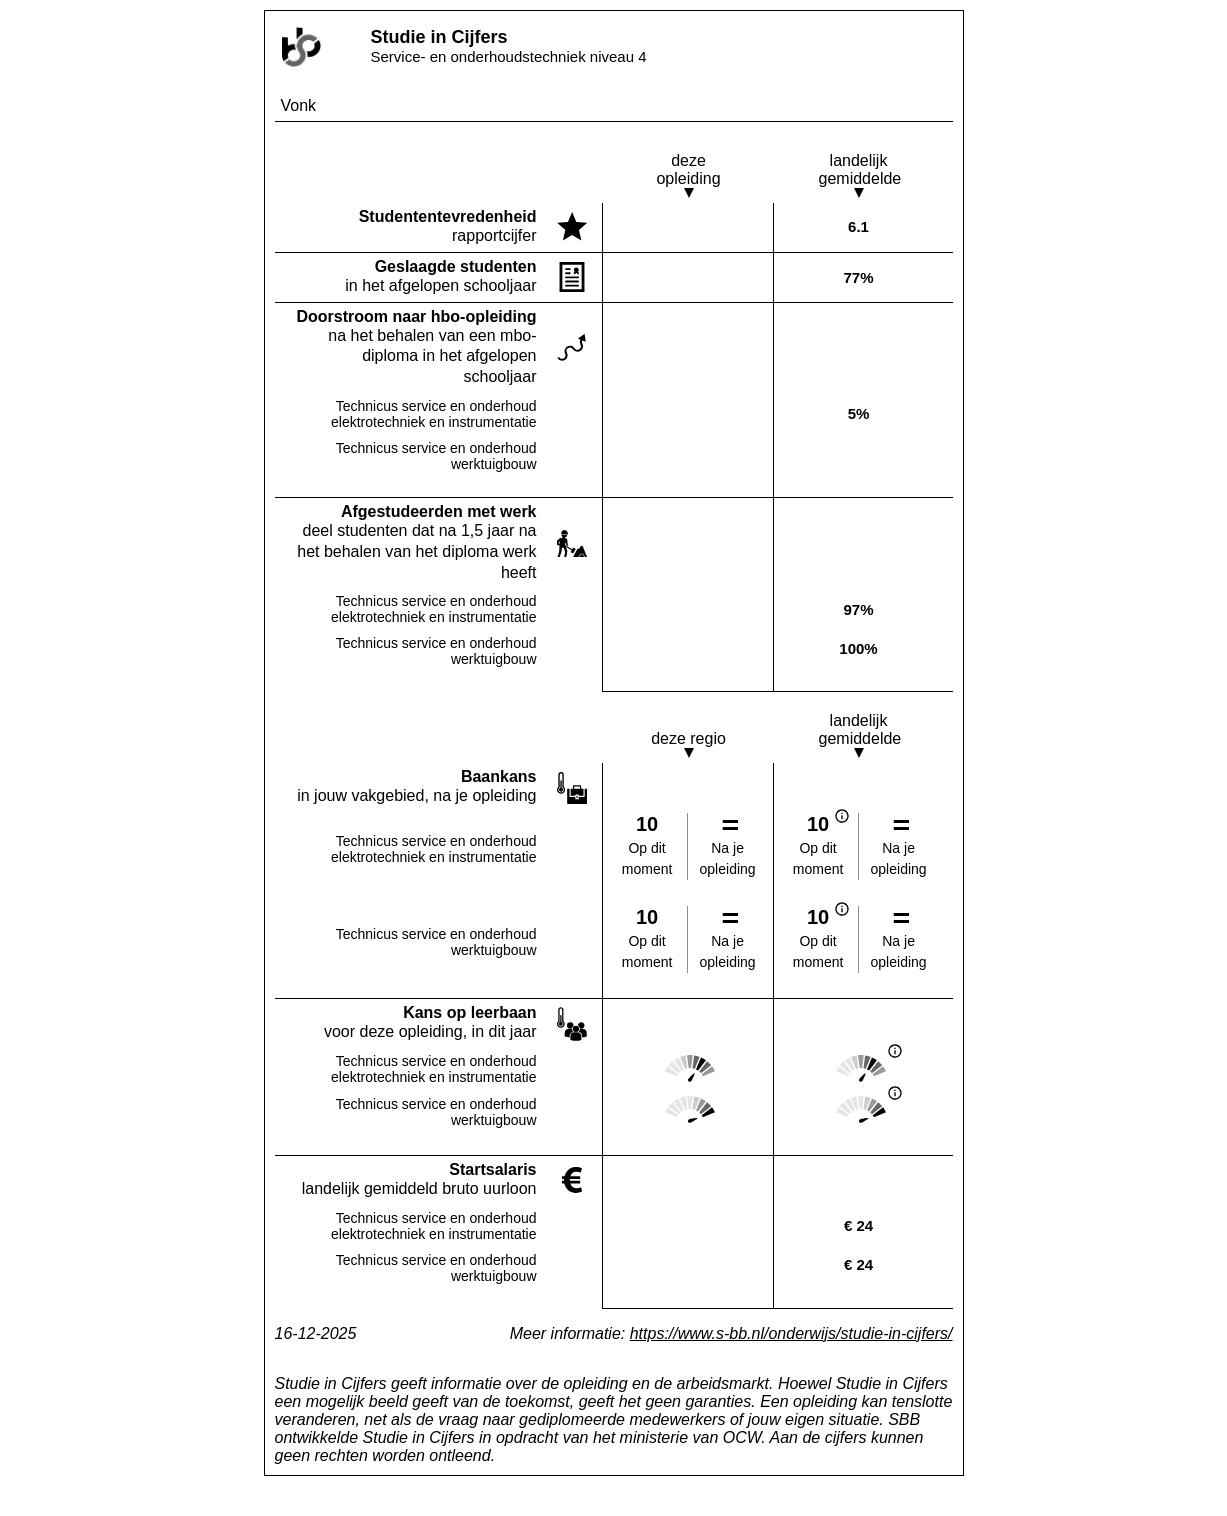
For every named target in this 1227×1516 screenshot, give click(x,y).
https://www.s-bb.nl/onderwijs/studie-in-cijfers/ (791, 1333)
